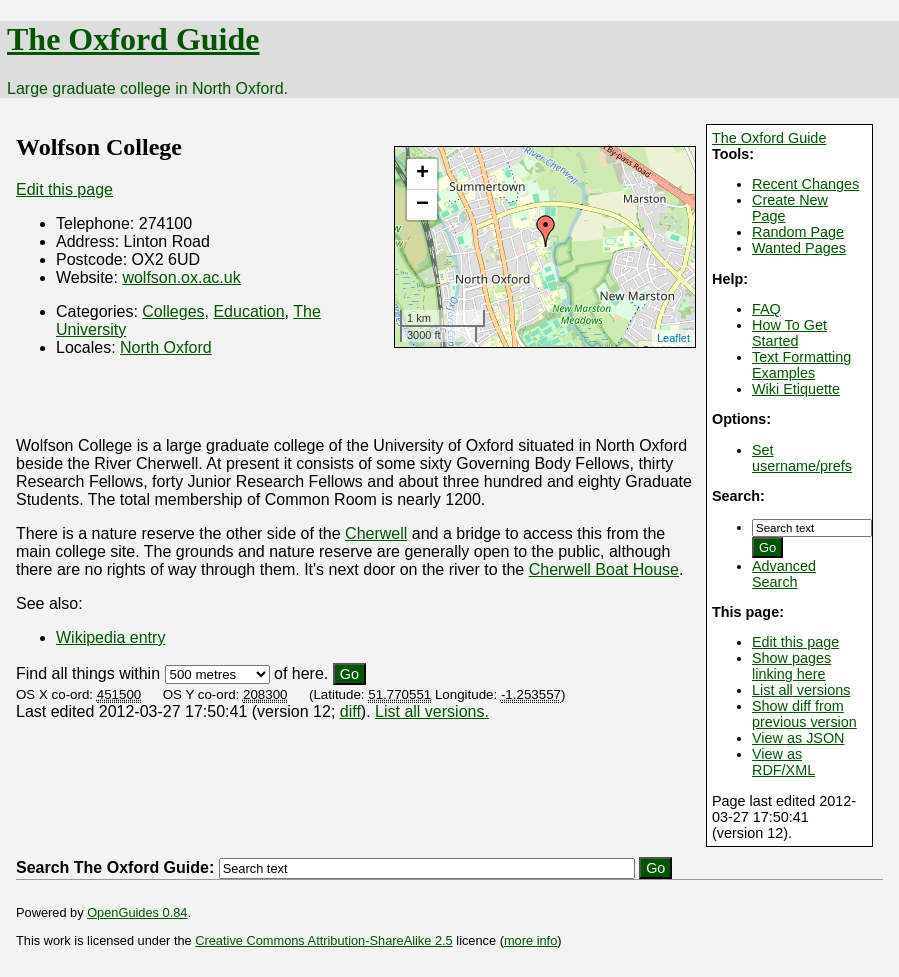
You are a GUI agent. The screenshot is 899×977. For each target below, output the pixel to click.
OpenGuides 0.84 (137, 912)
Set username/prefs (802, 458)
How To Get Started (789, 333)
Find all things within (88, 673)
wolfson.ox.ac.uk (181, 277)
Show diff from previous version (804, 714)
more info (530, 940)
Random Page (798, 232)
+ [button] (422, 174)
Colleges (173, 311)
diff (350, 711)
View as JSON (798, 738)
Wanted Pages (799, 248)
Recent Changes (805, 184)
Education (248, 311)
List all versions (801, 690)
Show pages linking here (791, 666)
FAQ (766, 309)
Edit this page (795, 642)
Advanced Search (784, 574)
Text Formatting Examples (801, 365)
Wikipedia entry (110, 637)
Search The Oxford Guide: (115, 867)
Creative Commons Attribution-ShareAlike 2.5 (323, 940)
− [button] (422, 205)
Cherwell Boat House (604, 569)
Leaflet (673, 338)
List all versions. (432, 711)
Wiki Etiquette (796, 389)
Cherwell (376, 533)
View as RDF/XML (783, 762)
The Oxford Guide (133, 39)
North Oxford (166, 347)
